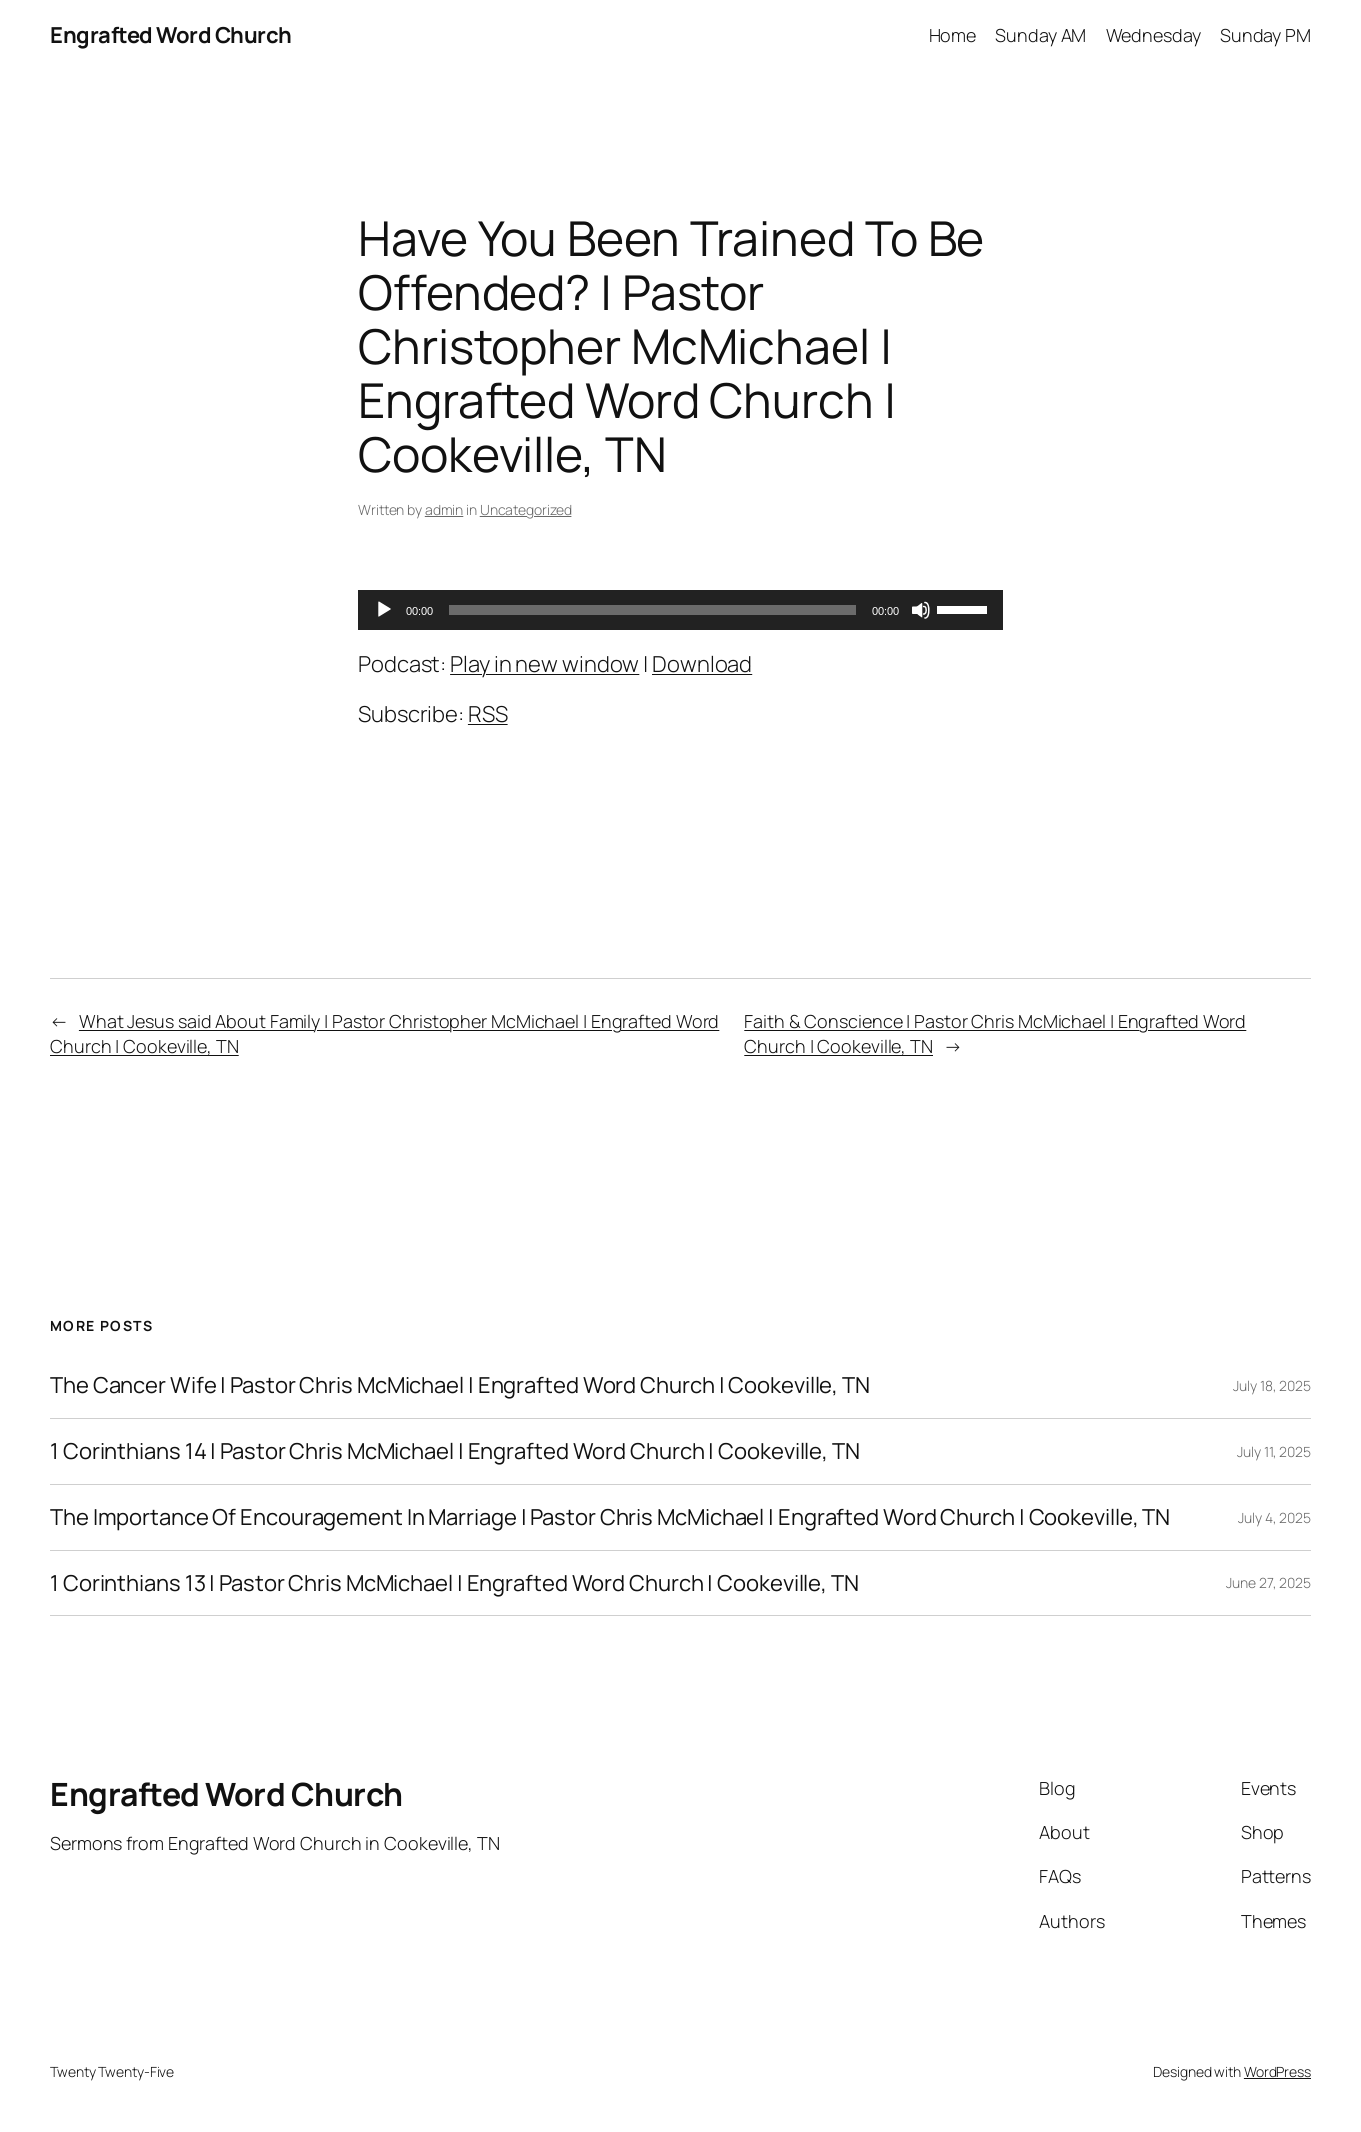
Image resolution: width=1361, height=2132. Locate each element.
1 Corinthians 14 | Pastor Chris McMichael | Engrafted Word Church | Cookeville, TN (455, 1451)
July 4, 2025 (1274, 1517)
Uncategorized (526, 509)
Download (702, 664)
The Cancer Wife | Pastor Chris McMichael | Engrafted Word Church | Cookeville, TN (460, 1385)
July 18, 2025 (1272, 1385)
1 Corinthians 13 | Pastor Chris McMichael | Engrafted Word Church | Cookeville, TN (454, 1583)
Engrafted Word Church (171, 35)
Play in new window (544, 664)
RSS (488, 714)
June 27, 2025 (1268, 1582)
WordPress (1277, 2071)
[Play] (384, 610)
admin (444, 509)
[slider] (652, 610)
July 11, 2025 (1274, 1451)
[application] (680, 610)
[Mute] (921, 610)
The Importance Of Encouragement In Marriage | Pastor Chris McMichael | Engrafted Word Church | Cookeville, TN (610, 1517)
